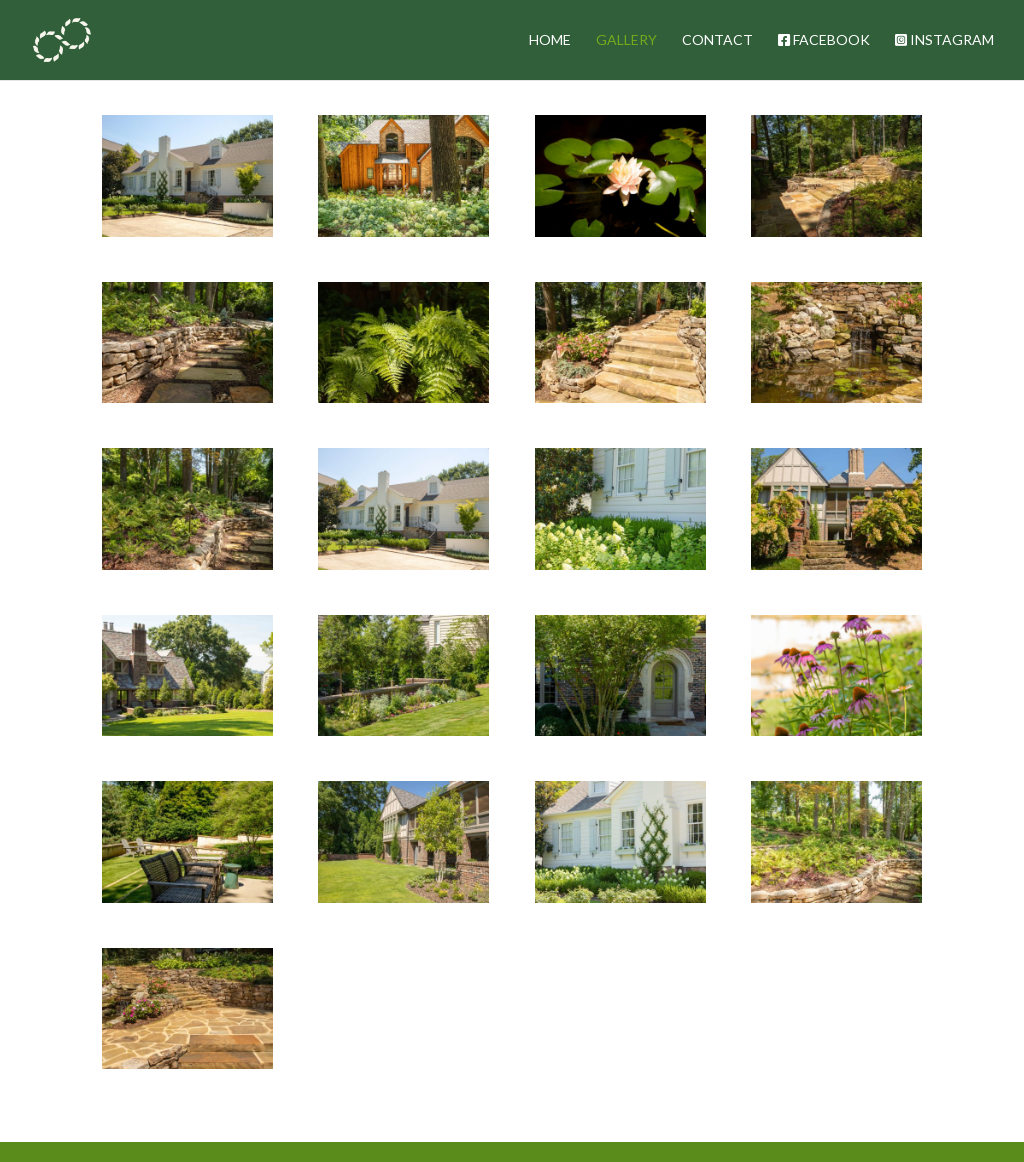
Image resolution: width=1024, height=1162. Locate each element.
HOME (550, 40)
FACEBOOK (824, 40)
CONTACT (717, 40)
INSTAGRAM (944, 40)
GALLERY (626, 40)
